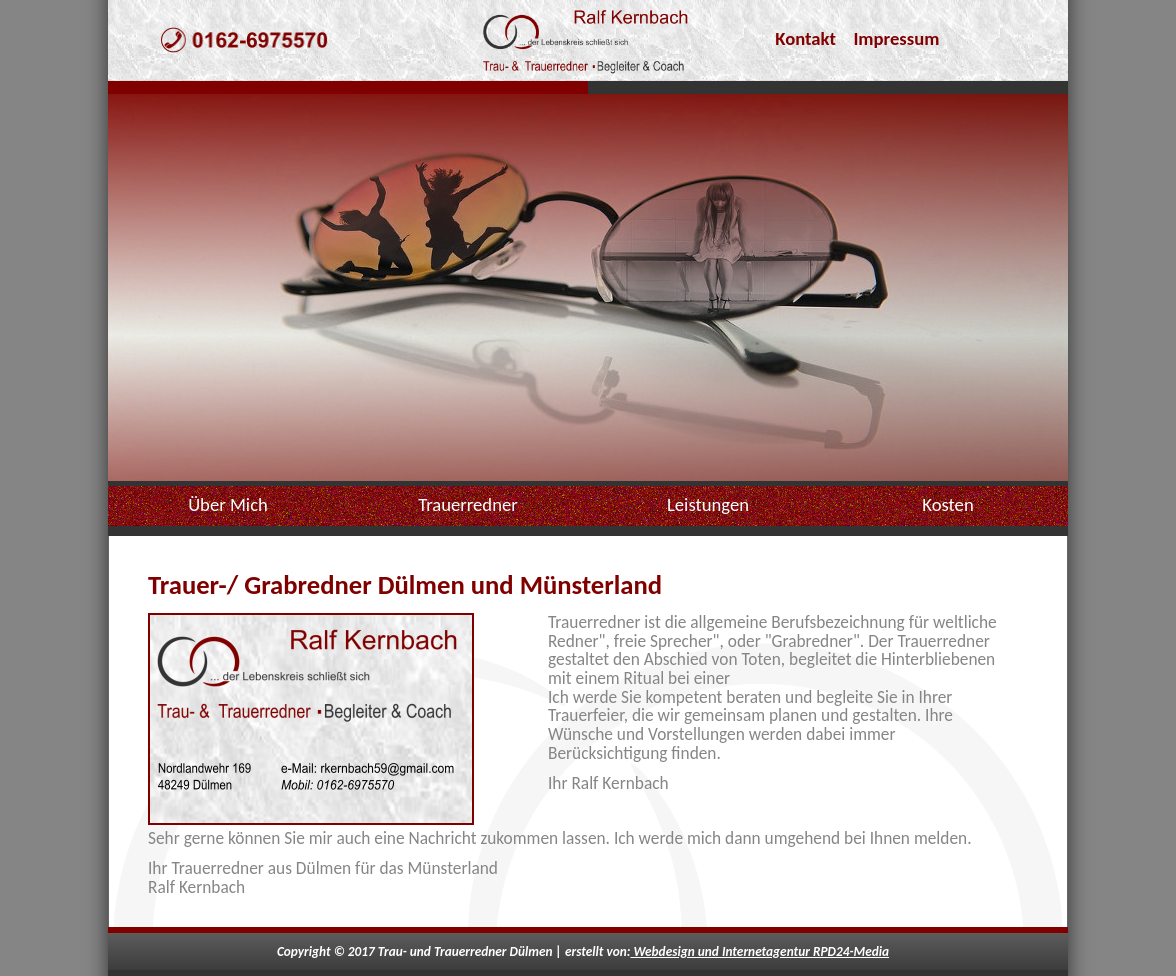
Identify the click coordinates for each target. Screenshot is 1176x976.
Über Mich (228, 504)
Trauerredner (468, 504)
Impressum (896, 38)
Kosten (947, 504)
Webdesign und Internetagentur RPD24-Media (759, 951)
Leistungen (708, 504)
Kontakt (805, 38)
